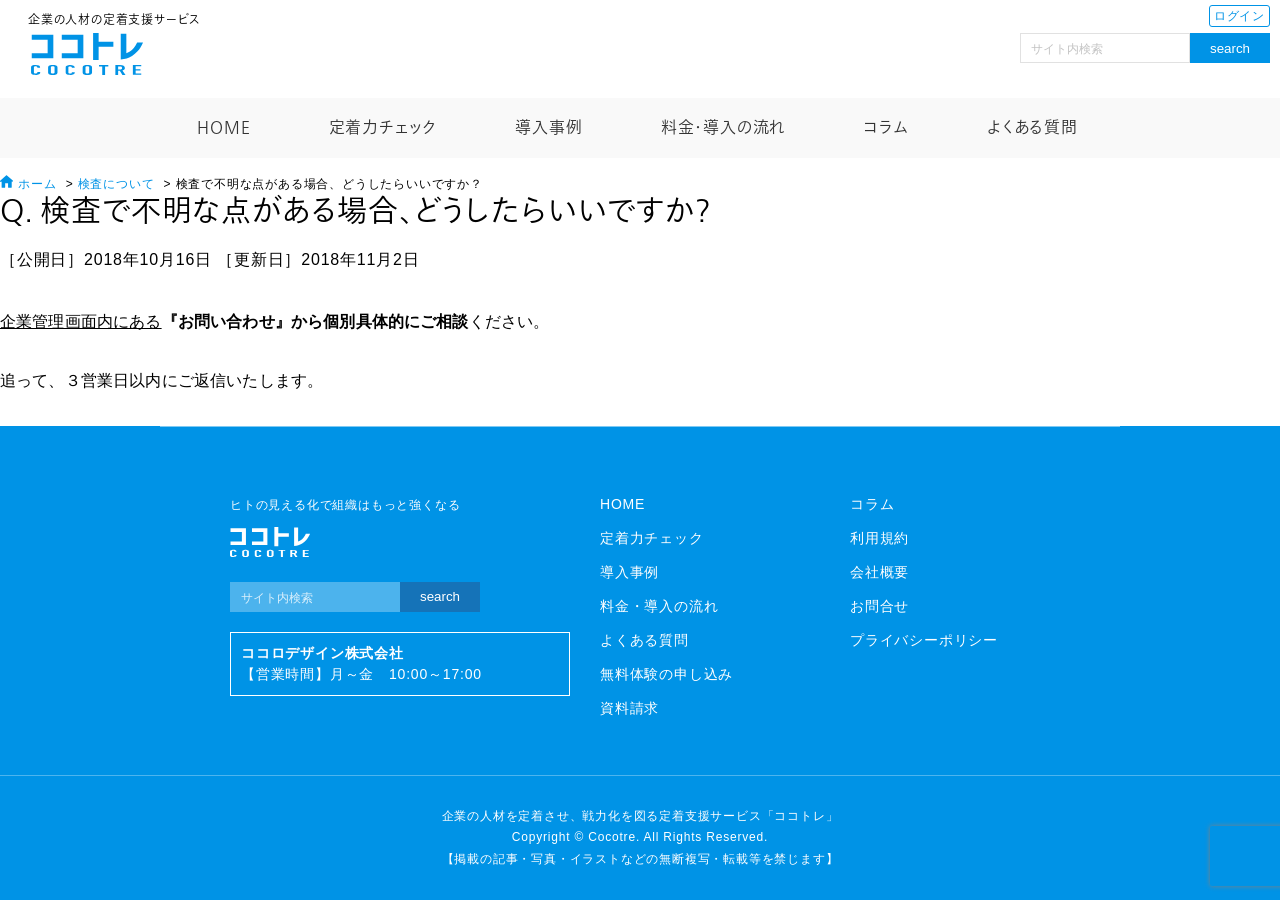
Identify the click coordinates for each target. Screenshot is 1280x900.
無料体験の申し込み (666, 674)
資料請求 (629, 708)
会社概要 (879, 572)
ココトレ (87, 54)
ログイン (1239, 16)
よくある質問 (1032, 128)
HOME (223, 128)
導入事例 (548, 128)
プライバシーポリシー (924, 640)
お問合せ (879, 606)
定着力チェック (383, 128)
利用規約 (879, 538)
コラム (885, 128)
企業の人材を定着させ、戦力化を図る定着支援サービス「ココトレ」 (640, 816)
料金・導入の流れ (723, 128)
